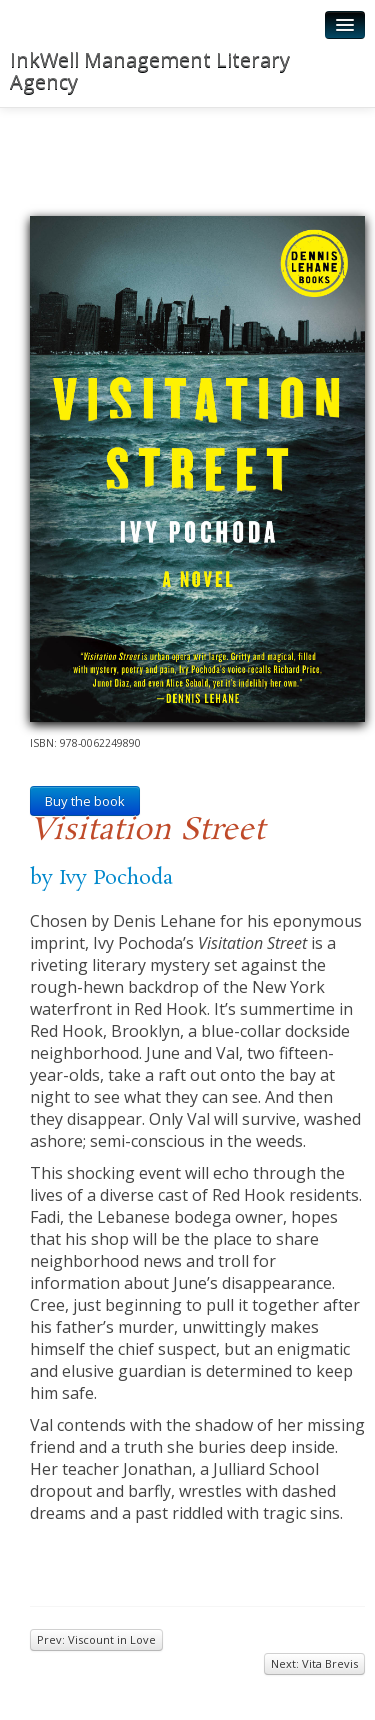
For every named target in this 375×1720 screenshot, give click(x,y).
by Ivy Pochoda (101, 878)
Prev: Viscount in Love (96, 1639)
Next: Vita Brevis (314, 1663)
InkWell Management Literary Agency (150, 70)
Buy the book (85, 801)
